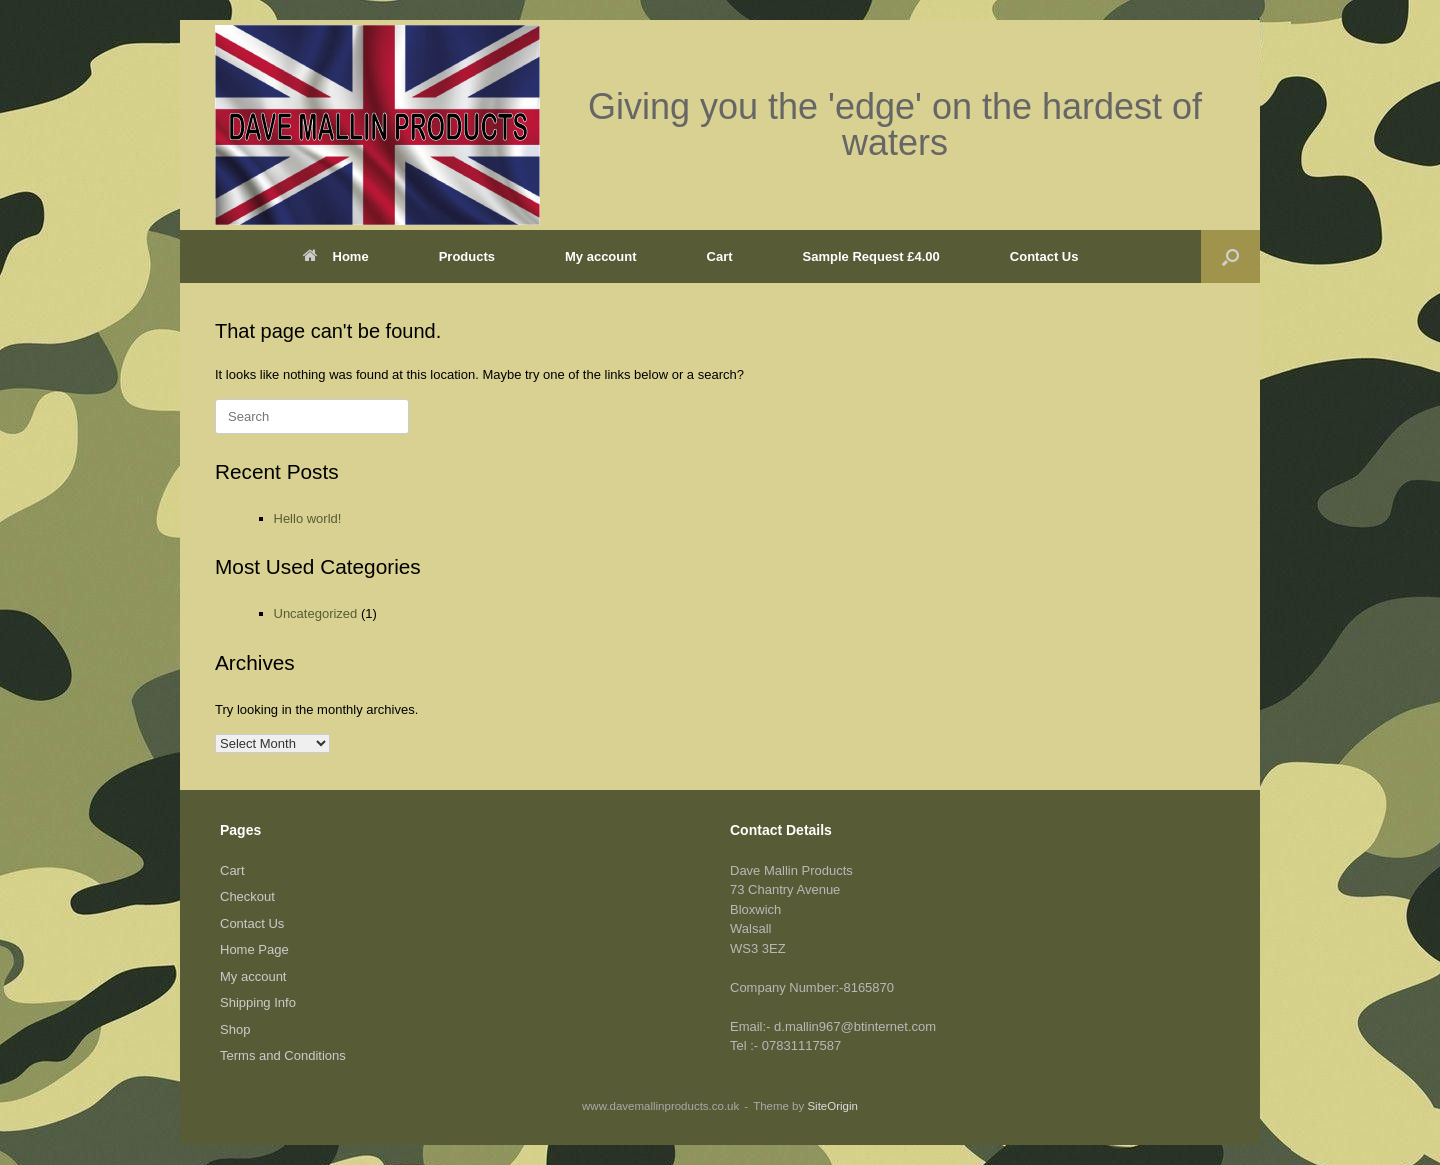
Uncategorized (316, 613)
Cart (720, 256)
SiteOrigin (832, 1106)
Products (467, 256)
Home (336, 256)
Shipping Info (258, 1002)
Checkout (247, 896)
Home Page (254, 949)
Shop (235, 1029)
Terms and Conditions (283, 1055)
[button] (1230, 256)
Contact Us (1044, 256)
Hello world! (308, 518)
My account (601, 256)
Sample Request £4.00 (871, 256)
